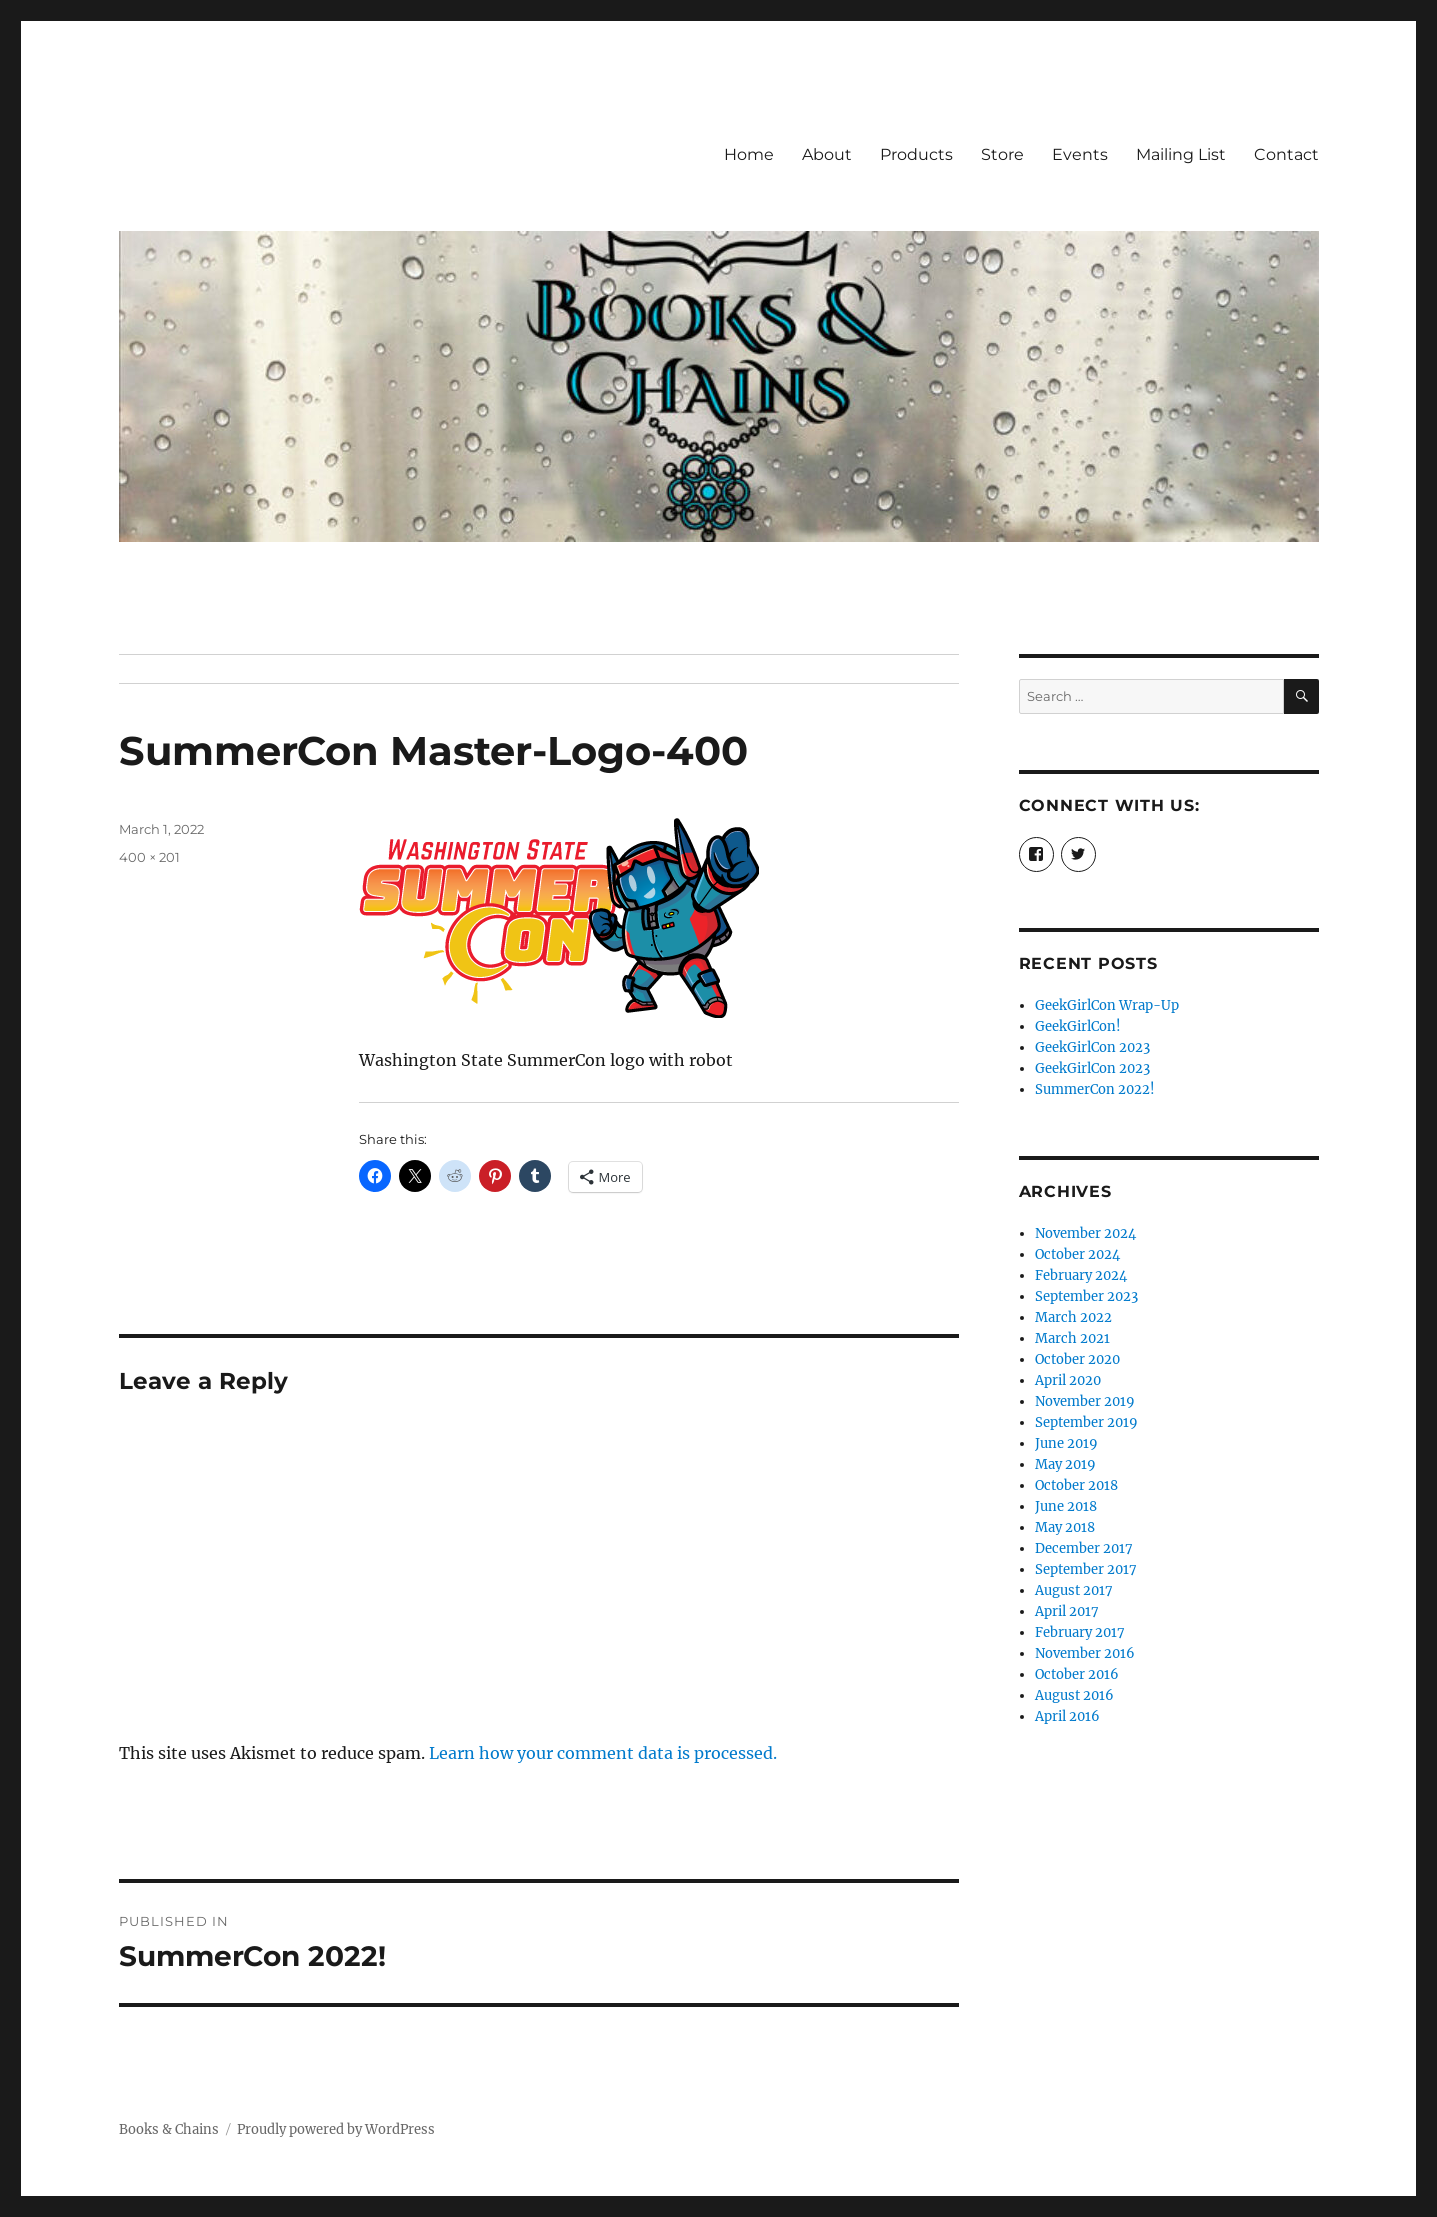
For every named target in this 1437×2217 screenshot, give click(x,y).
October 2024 (1077, 1254)
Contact (1286, 154)
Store (1002, 154)
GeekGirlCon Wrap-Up (1107, 1005)
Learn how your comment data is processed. (603, 1753)
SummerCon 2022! (1095, 1089)
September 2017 (1086, 1569)
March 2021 (1072, 1338)
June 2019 (1066, 1443)
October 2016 (1077, 1674)
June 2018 (1066, 1506)
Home (749, 154)
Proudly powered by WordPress (336, 2129)
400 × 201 (149, 857)
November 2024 (1085, 1233)
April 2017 (1067, 1611)
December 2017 (1084, 1548)
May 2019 (1065, 1464)
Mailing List (1181, 154)
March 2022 (1073, 1317)
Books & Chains (169, 2129)
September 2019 (1086, 1422)
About (827, 154)
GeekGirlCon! (1078, 1026)
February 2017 (1080, 1632)
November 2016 (1085, 1653)
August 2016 (1074, 1695)
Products (916, 154)
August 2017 (1074, 1590)
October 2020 (1077, 1359)
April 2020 (1068, 1380)
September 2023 (1086, 1296)
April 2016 (1067, 1716)
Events (1080, 154)
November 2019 (1085, 1401)
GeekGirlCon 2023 (1092, 1047)
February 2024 (1081, 1275)
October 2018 (1076, 1485)
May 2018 (1065, 1527)
